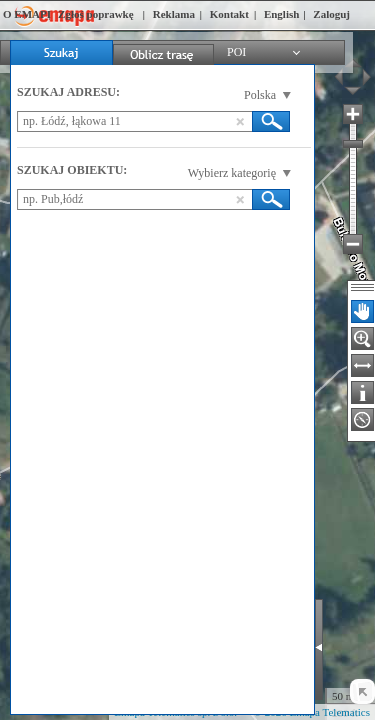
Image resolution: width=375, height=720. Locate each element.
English (281, 14)
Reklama (174, 14)
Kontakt (229, 14)
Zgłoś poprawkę (96, 14)
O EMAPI (27, 14)
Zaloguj (331, 14)
